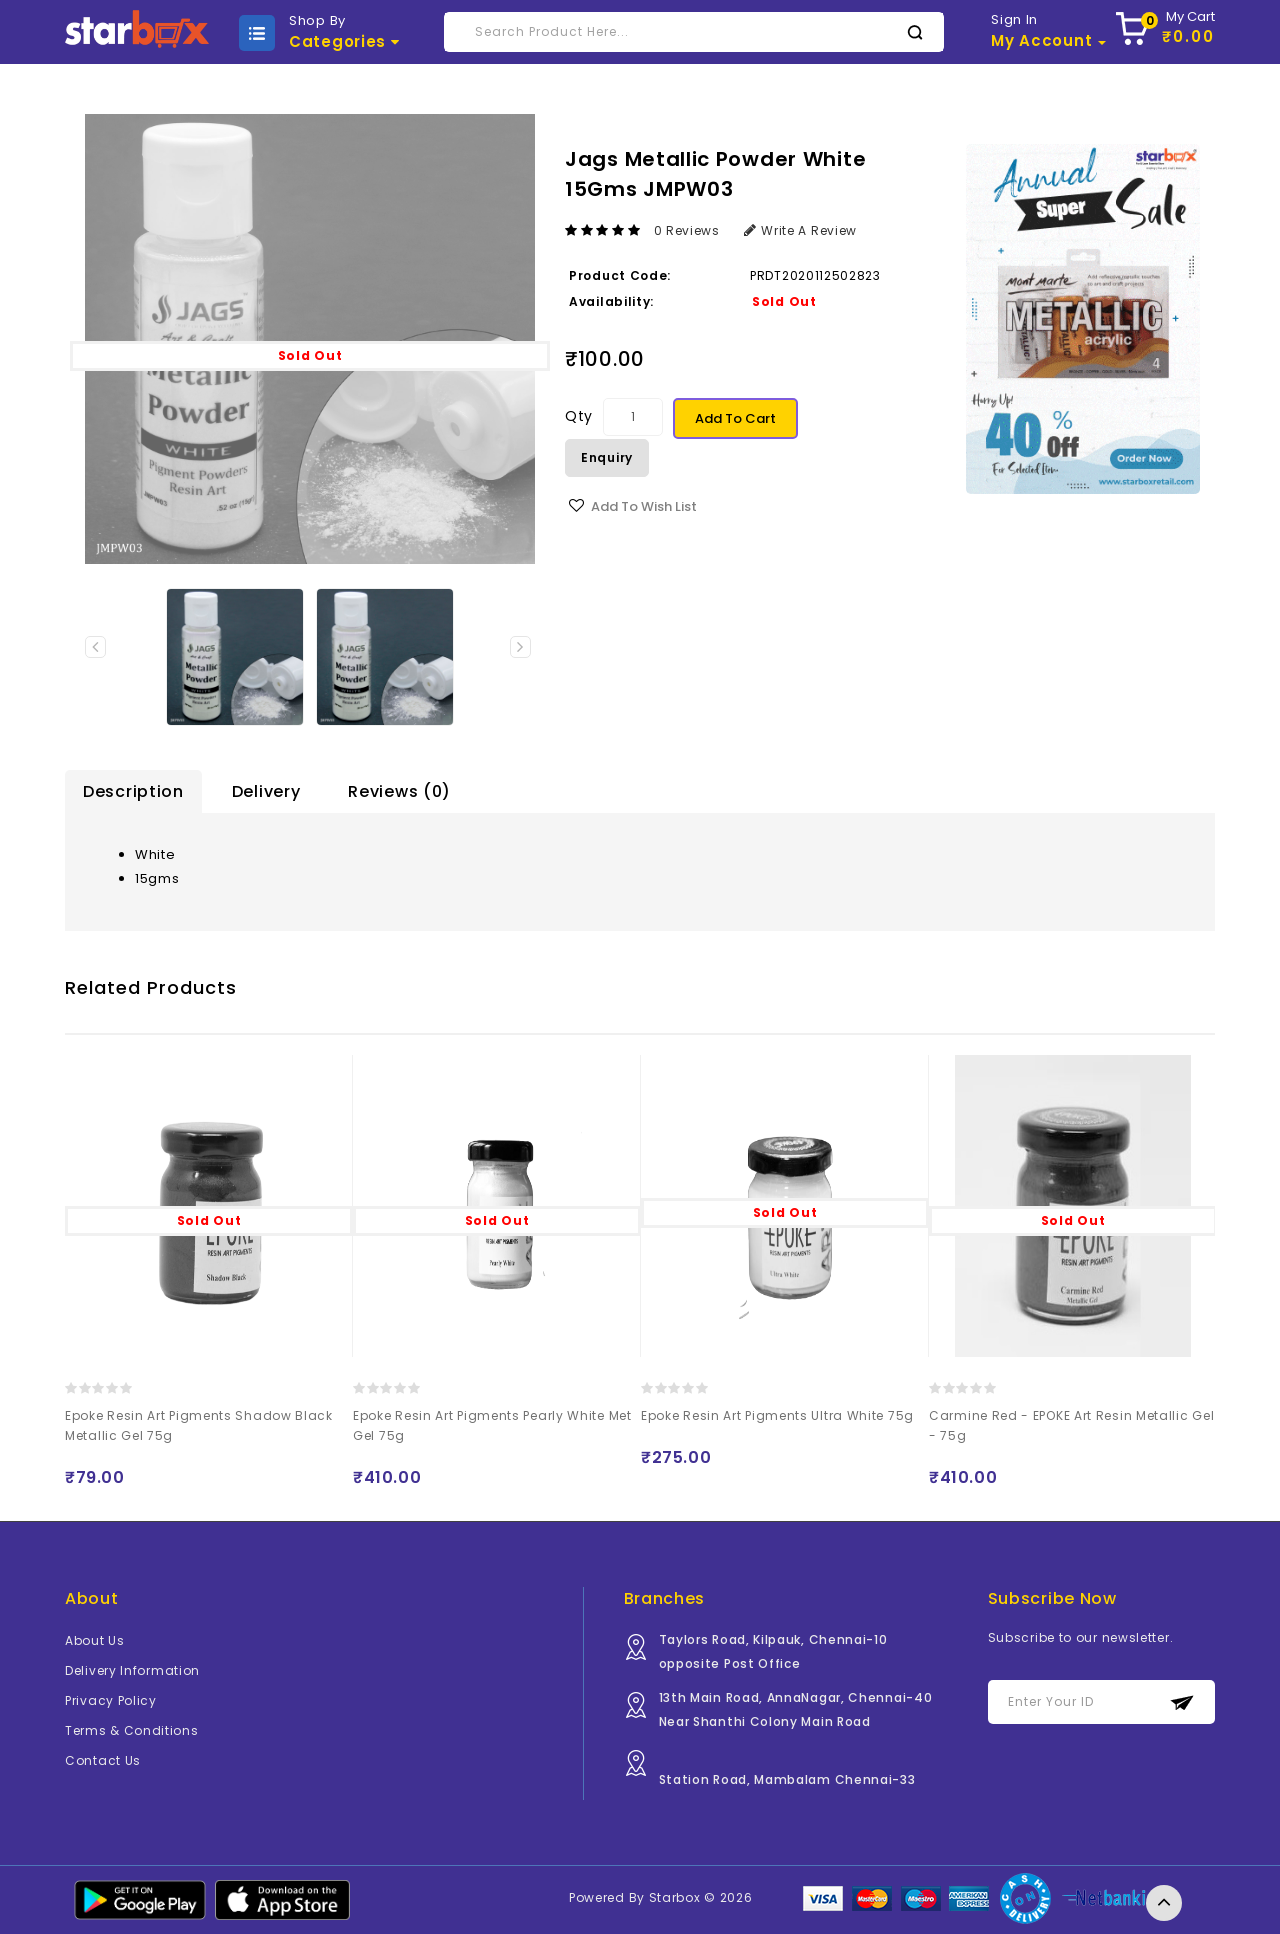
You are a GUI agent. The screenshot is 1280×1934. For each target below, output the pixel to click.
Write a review (801, 230)
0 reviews (687, 230)
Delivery (266, 791)
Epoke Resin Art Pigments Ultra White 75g (777, 1415)
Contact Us (103, 1760)
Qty (579, 416)
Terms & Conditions (132, 1730)
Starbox (675, 1897)
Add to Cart (735, 418)
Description (133, 791)
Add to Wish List (644, 506)
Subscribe (1182, 1702)
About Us (95, 1640)
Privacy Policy (111, 1700)
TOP (1164, 1903)
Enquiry (607, 457)
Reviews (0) (399, 791)
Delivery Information (132, 1670)
